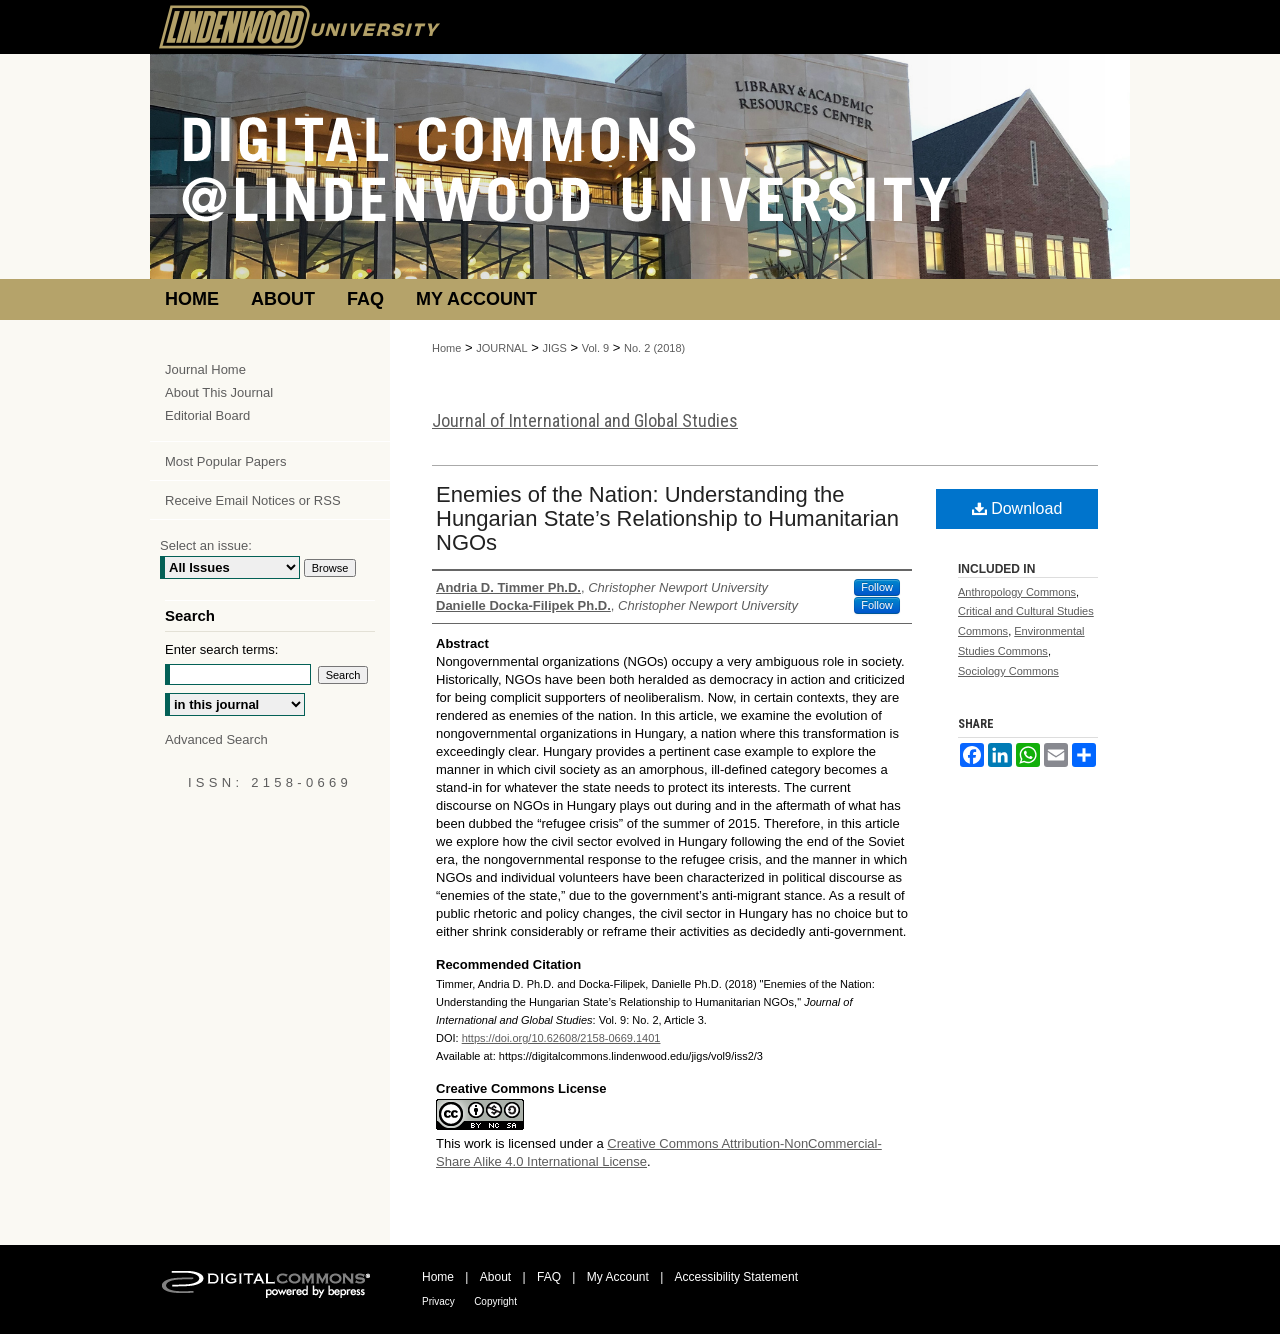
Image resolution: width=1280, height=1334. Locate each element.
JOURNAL (501, 348)
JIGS (554, 348)
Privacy (438, 1301)
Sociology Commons (1008, 671)
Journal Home (205, 369)
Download (1017, 508)
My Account (618, 1277)
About (495, 1277)
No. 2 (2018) (654, 348)
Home (446, 348)
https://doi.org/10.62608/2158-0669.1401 (561, 1038)
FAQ (549, 1277)
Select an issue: (206, 545)
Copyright (495, 1301)
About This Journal (219, 392)
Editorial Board (207, 415)
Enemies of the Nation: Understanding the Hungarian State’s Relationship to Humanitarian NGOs (667, 518)
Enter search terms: (221, 649)
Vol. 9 (596, 348)
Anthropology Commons (1017, 592)
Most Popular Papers (225, 461)
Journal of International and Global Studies (585, 420)
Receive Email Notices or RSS (253, 500)
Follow (877, 587)
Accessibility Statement (736, 1277)
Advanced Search (216, 739)
